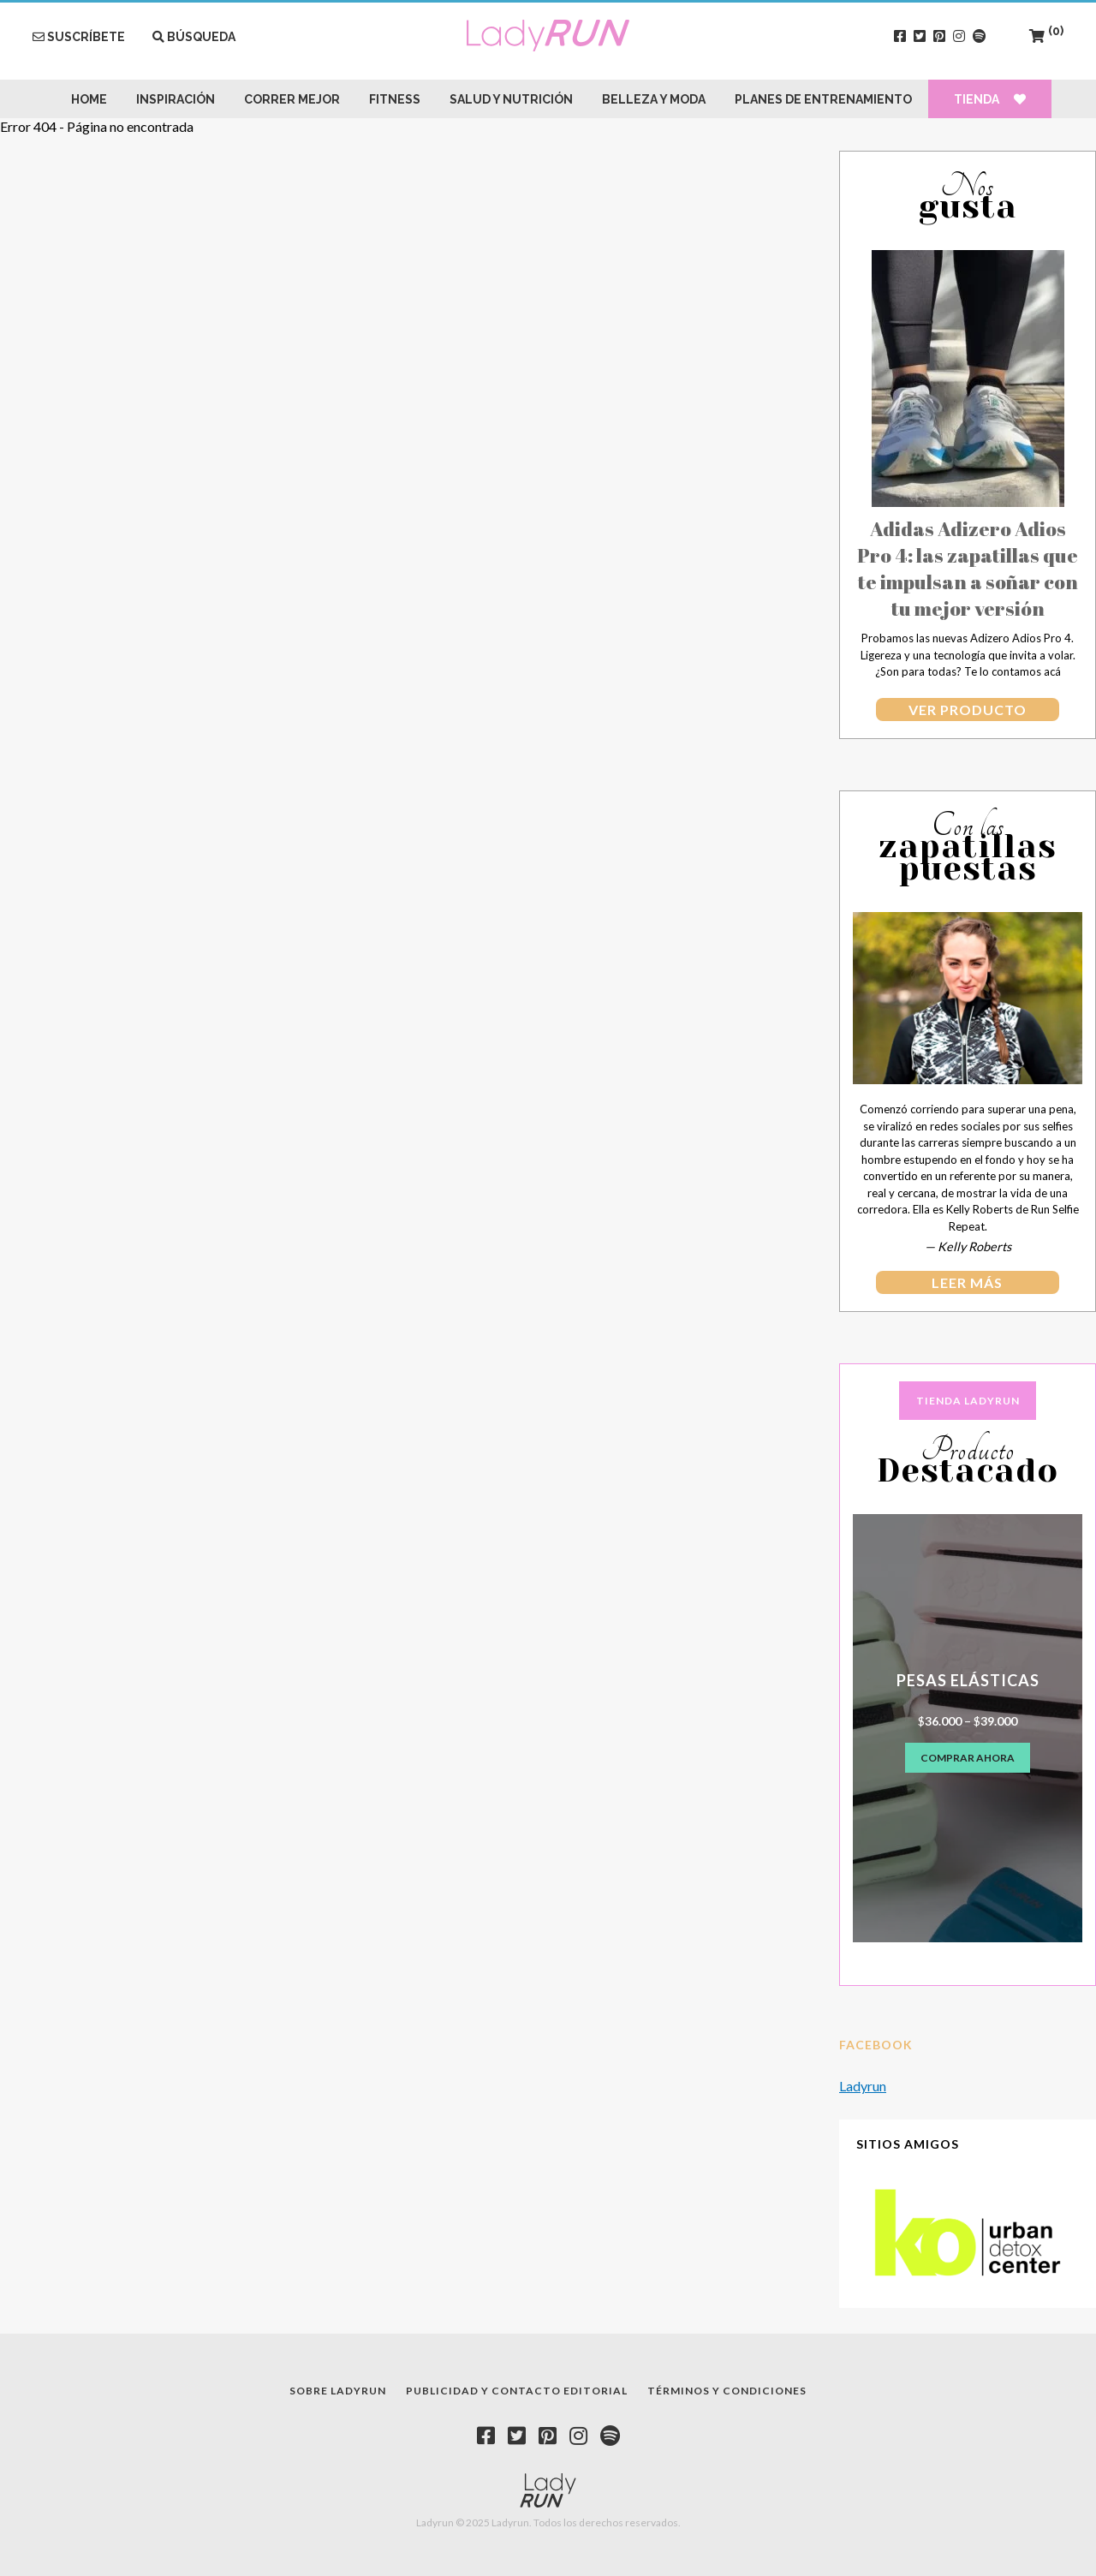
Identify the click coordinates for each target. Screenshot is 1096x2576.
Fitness (394, 99)
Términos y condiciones (727, 2390)
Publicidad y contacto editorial (517, 2390)
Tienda (990, 99)
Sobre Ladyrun (337, 2390)
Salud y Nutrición (511, 99)
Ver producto (967, 709)
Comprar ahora (967, 1757)
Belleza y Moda (654, 99)
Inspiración (175, 99)
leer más (967, 1282)
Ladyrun (862, 2086)
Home (89, 99)
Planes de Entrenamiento (823, 99)
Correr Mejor (292, 99)
